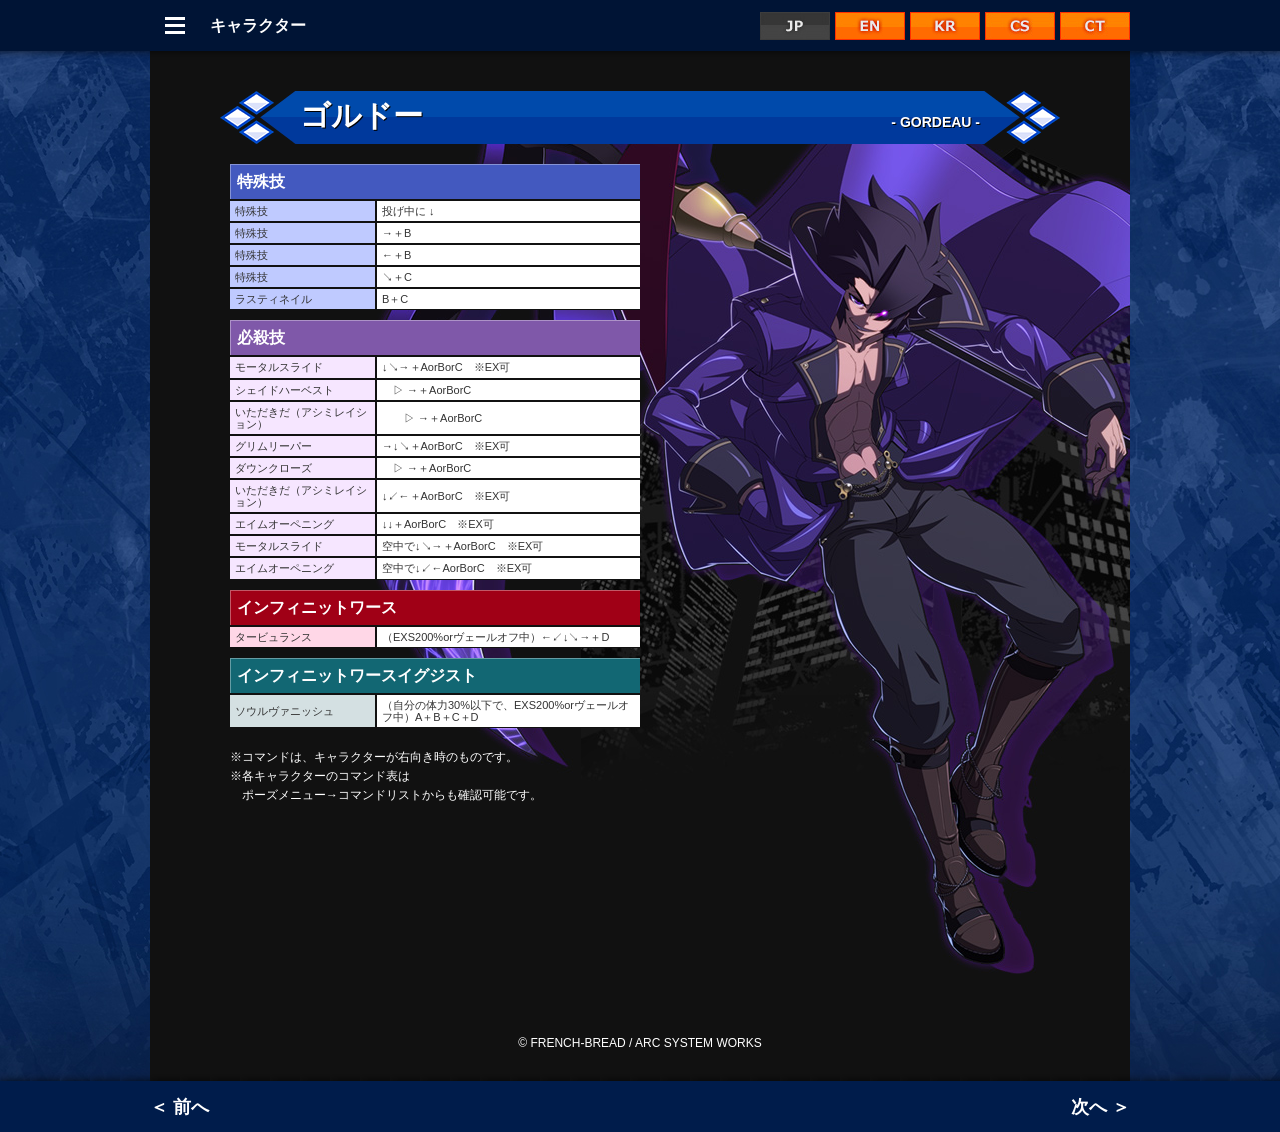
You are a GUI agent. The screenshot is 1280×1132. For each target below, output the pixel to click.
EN (870, 26)
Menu (175, 25)
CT (1095, 26)
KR (945, 26)
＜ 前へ (179, 1107)
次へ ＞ (1100, 1107)
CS (1020, 26)
